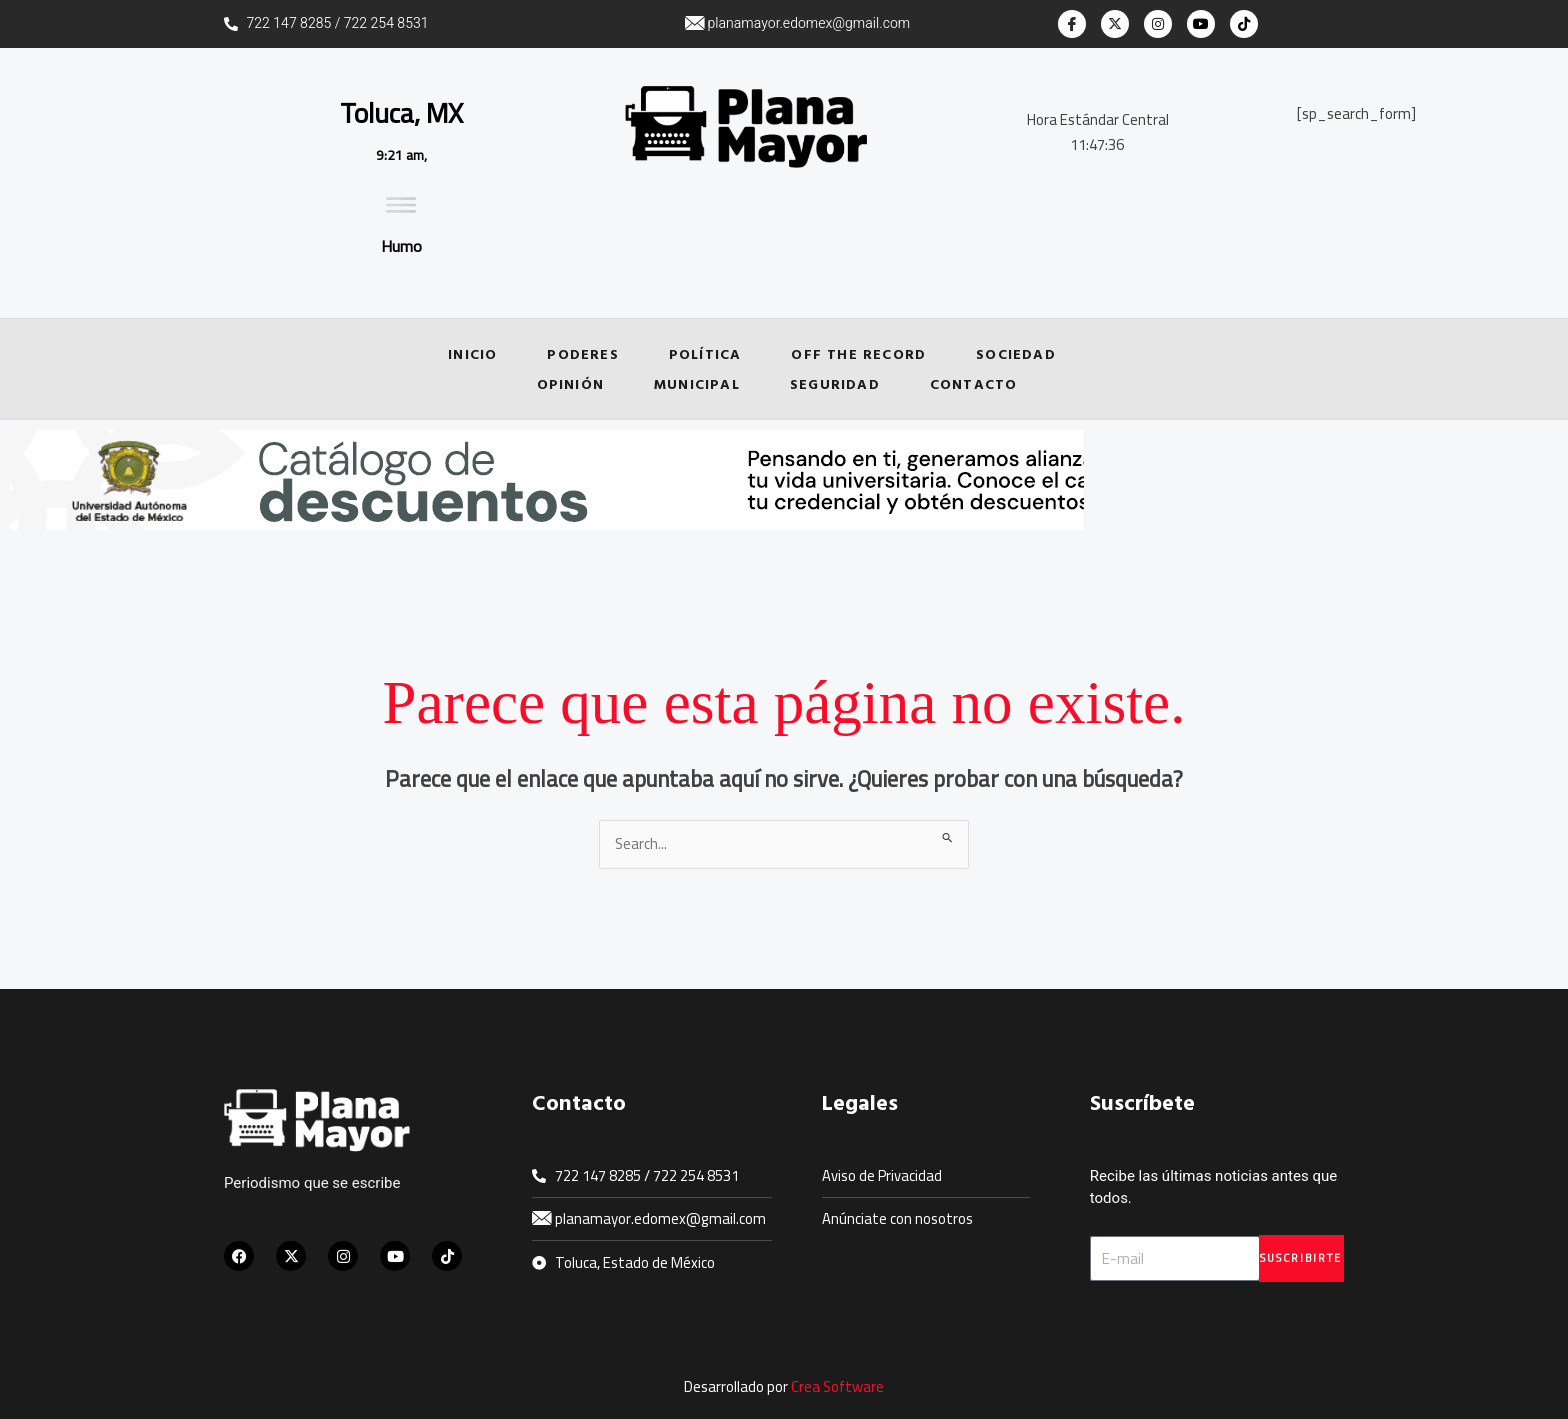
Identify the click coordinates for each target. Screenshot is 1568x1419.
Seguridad (835, 383)
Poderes (582, 353)
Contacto (974, 383)
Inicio (472, 353)
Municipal (697, 383)
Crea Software (838, 1387)
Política (705, 353)
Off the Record (858, 353)
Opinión (570, 383)
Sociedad (1016, 353)
